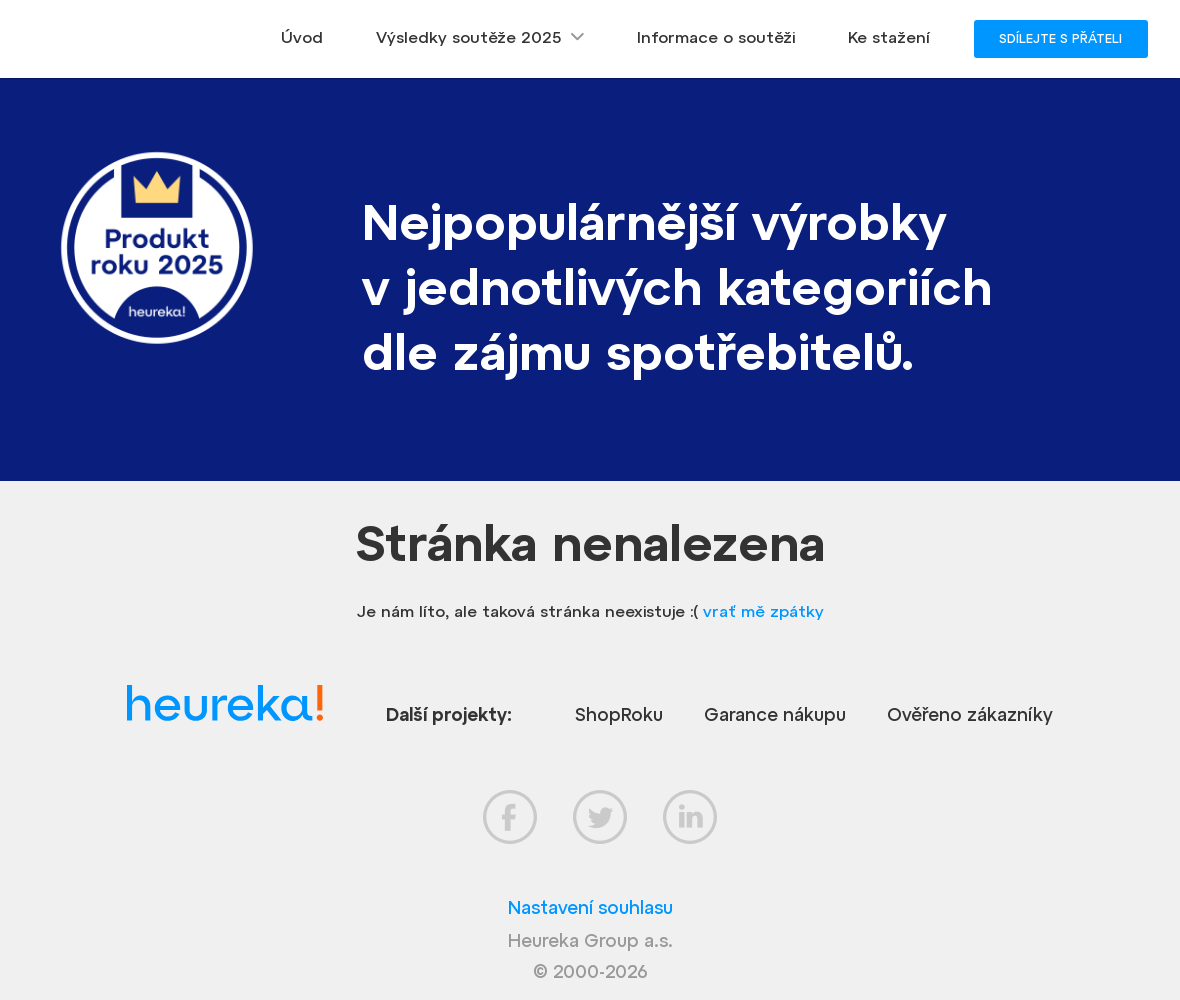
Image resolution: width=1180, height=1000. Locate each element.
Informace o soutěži (716, 37)
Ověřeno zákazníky (970, 714)
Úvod (302, 37)
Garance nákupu (775, 714)
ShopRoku (619, 714)
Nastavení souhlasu (590, 907)
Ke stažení (889, 37)
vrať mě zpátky (763, 611)
